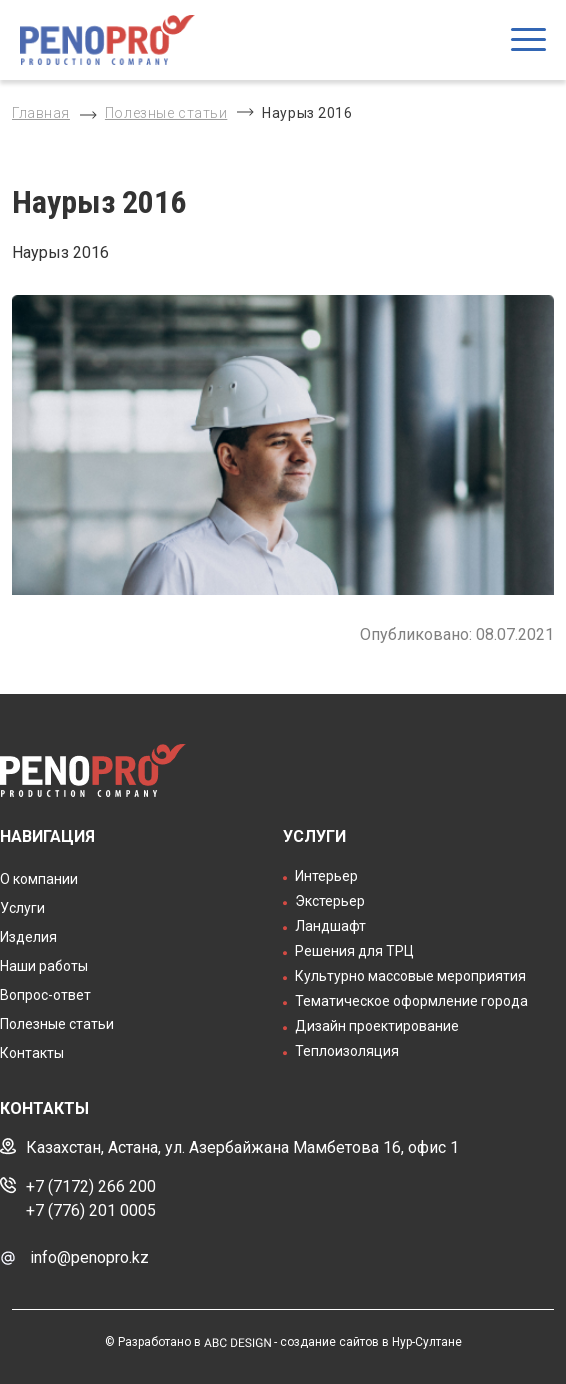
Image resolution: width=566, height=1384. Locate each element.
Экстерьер (330, 901)
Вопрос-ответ (45, 995)
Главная (41, 113)
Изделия (28, 937)
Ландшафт (330, 926)
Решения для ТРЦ (354, 951)
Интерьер (326, 876)
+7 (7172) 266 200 (91, 1186)
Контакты (32, 1053)
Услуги (22, 908)
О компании (39, 879)
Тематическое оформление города (411, 1001)
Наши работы (44, 966)
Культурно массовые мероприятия (410, 976)
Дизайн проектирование (377, 1026)
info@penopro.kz (89, 1257)
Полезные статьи (166, 113)
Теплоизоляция (347, 1051)
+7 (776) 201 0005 (91, 1210)
